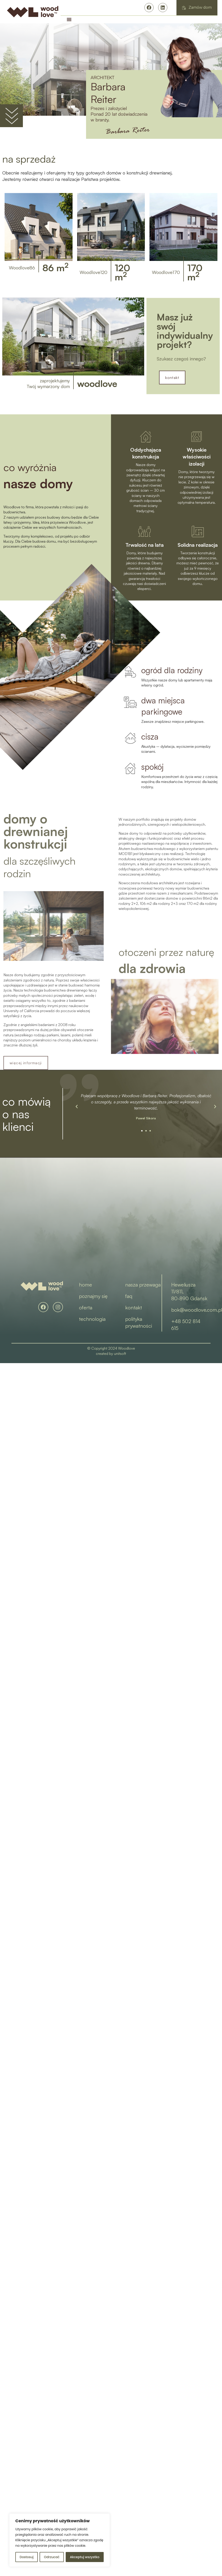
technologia (92, 1319)
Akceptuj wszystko (84, 2557)
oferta (85, 1307)
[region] (59, 2540)
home (85, 1284)
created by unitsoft (111, 1353)
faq (128, 1296)
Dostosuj (27, 2557)
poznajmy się (93, 1296)
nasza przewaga (143, 1284)
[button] (69, 19)
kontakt (133, 1307)
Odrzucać (52, 2557)
